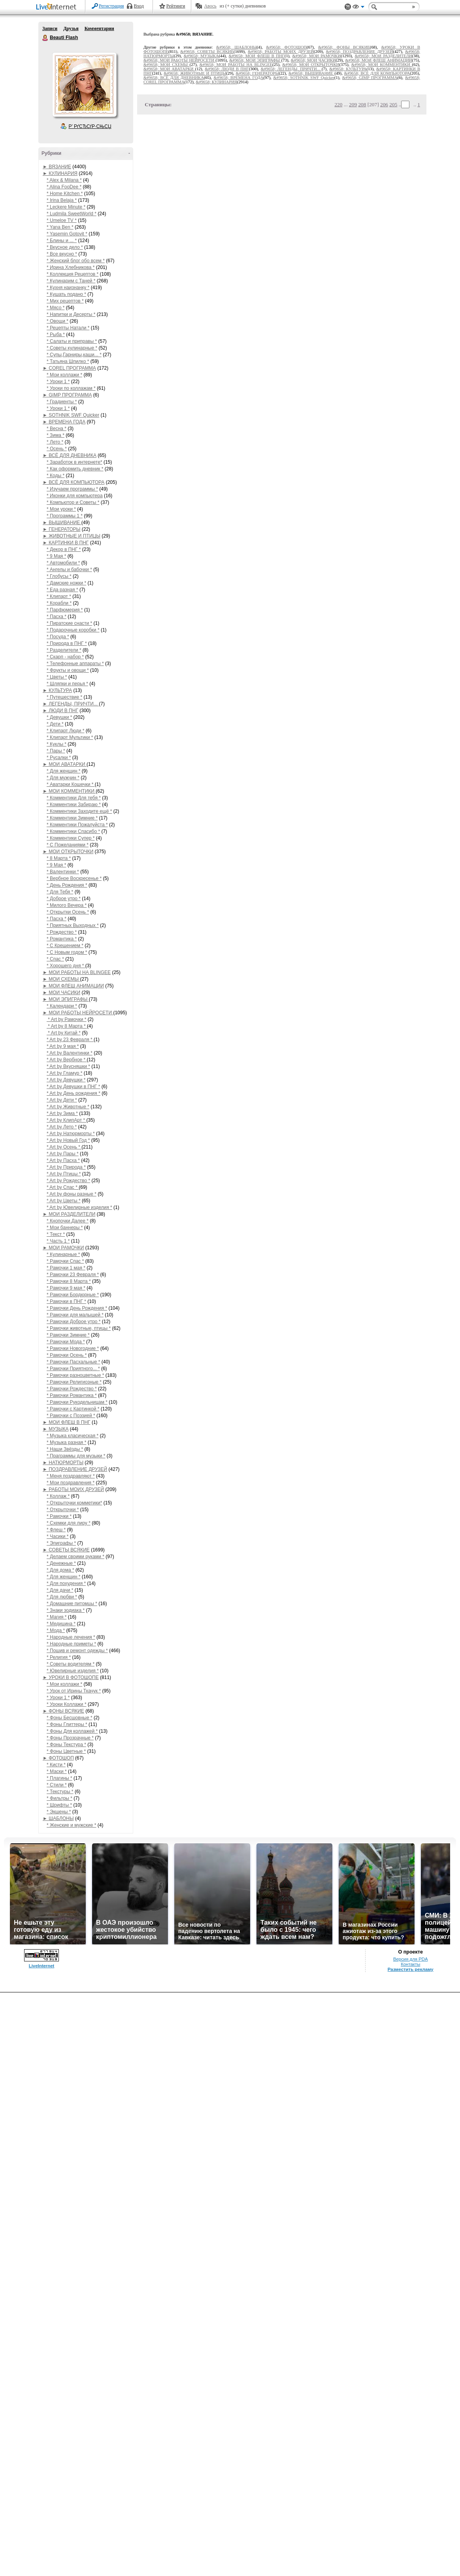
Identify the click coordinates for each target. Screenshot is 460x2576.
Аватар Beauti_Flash (84, 84)
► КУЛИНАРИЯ (60, 173)
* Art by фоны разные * (71, 1194)
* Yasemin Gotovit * (67, 234)
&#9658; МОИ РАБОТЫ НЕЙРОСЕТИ (179, 60)
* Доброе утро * (64, 898)
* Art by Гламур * (64, 1073)
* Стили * (57, 1785)
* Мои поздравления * (70, 1482)
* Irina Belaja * (62, 200)
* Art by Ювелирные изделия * (79, 1207)
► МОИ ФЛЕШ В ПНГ (66, 1422)
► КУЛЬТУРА (57, 690)
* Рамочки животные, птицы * (79, 1328)
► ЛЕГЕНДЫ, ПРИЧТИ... (71, 704)
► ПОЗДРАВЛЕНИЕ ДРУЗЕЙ (75, 1469)
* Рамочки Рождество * (72, 1388)
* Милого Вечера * (67, 905)
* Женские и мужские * (71, 1825)
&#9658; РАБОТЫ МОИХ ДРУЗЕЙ (281, 51)
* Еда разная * (62, 589)
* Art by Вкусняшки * (68, 1066)
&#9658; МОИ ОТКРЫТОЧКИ (310, 64)
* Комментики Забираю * (74, 804)
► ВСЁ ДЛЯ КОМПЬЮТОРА (73, 482)
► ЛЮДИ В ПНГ (60, 710)
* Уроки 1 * (58, 381)
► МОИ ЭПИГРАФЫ (66, 999)
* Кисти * (56, 1764)
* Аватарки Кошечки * (71, 784)
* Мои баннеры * (65, 1227)
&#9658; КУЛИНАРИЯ (216, 82)
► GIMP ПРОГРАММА (67, 395)
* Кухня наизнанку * (68, 287)
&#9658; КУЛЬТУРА (347, 69)
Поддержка (348, 7)
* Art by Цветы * (64, 1200)
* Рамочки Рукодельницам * (77, 1402)
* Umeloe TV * (62, 220)
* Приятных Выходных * (73, 925)
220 (338, 104)
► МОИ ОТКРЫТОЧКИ (68, 851)
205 (393, 104)
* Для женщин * (64, 771)
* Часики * (57, 1536)
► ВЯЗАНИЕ (57, 166)
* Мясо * (55, 307)
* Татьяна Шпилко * (68, 361)
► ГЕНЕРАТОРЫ (61, 529)
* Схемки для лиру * (68, 1523)
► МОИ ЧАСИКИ (61, 992)
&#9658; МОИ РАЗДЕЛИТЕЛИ (383, 56)
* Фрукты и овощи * (68, 670)
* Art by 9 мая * (63, 1046)
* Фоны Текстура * (66, 1744)
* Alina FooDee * (64, 187)
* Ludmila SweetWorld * (71, 213)
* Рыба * (56, 334)
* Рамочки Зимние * (68, 1335)
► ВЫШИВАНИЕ (62, 522)
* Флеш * (56, 1529)
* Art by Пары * (63, 1153)
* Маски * (57, 1771)
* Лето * (55, 442)
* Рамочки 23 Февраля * (73, 1274)
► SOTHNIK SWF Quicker (71, 415)
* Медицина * (61, 1623)
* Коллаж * (58, 1496)
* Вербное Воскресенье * (74, 878)
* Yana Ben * (60, 227)
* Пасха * (56, 616)
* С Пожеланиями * (68, 845)
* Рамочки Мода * (66, 1341)
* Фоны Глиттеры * (67, 1724)
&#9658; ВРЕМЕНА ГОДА (239, 77)
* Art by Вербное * (67, 1059)
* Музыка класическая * (72, 1435)
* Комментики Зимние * (72, 818)
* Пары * (56, 751)
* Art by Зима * (62, 1113)
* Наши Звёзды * (65, 1449)
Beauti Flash (45, 38)
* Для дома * (60, 1570)
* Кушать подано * (66, 294)
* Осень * (57, 448)
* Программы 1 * (65, 516)
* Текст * (56, 1234)
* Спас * (55, 959)
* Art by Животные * (68, 1106)
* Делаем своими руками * (75, 1556)
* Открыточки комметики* (74, 1503)
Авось (210, 6)
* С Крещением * (65, 945)
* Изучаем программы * (72, 489)
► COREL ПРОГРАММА (69, 368)
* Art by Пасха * (63, 1160)
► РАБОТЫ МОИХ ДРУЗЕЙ (73, 1489)
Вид (358, 8)
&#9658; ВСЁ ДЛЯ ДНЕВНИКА (173, 77)
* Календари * (62, 1006)
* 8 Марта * (59, 858)
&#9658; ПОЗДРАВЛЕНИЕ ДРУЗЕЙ (359, 51)
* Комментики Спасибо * (73, 831)
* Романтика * (62, 939)
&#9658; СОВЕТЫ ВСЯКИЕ (207, 51)
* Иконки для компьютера (75, 495)
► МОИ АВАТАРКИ (65, 764)
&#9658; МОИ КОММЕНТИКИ (381, 64)
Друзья (70, 28)
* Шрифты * (59, 1805)
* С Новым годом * (67, 952)
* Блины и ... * (62, 240)
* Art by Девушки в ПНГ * (73, 1086)
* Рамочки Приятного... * (73, 1368)
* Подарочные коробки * (73, 630)
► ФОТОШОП (58, 1758)
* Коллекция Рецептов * (72, 274)
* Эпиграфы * (61, 1543)
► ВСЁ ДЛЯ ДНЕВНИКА (69, 455)
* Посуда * (58, 636)
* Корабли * (59, 603)
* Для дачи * (60, 1590)
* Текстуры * (60, 1791)
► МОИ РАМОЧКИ (63, 1247)
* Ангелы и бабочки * (69, 569)
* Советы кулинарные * (72, 348)
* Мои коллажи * (64, 375)
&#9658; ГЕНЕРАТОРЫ (257, 73)
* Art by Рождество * (68, 1180)
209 (353, 104)
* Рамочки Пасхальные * (73, 1362)
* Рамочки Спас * (65, 1261)
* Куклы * (56, 744)
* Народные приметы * (71, 1644)
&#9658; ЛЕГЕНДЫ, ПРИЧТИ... (291, 69)
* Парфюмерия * (65, 610)
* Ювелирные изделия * (73, 1670)
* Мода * (56, 1630)
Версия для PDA (410, 1959)
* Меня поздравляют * (71, 1476)
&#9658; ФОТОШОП (286, 47)
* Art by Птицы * (64, 1174)
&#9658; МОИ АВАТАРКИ (169, 69)
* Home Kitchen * (65, 193)
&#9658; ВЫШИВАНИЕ (311, 73)
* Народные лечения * (71, 1637)
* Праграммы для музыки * (76, 1456)
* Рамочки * (59, 1516)
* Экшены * (59, 1811)
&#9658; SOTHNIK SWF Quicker (304, 77)
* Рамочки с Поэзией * (71, 1415)
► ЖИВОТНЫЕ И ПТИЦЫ (71, 536)
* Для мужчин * (63, 777)
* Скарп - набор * (65, 657)
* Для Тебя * (60, 892)
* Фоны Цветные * (66, 1751)
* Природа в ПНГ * (67, 643)
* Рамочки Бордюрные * (73, 1294)
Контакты (410, 1964)
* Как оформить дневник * (75, 469)
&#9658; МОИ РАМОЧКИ (316, 56)
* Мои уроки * (61, 509)
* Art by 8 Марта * (67, 1026)
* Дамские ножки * (66, 583)
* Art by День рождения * (73, 1093)
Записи (49, 28)
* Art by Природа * (66, 1167)
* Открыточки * (63, 1509)
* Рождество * (62, 932)
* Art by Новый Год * (68, 1140)
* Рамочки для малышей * (75, 1315)
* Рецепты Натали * (68, 328)
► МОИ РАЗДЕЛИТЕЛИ (69, 1214)
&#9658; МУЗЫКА (201, 56)
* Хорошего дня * (66, 965)
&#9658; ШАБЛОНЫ (236, 47)
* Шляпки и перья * (67, 683)
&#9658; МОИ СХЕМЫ (166, 64)
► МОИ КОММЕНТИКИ (69, 791)
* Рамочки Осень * (67, 1355)
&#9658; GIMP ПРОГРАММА (370, 77)
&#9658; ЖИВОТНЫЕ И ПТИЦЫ (195, 73)
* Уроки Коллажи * (67, 1704)
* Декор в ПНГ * (64, 549)
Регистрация (111, 6)
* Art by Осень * (64, 1147)
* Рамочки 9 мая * (66, 1288)
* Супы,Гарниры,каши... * (74, 354)
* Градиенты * (62, 401)
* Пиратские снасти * (69, 623)
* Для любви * (62, 1597)
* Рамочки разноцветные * (75, 1375)
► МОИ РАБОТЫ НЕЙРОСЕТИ (78, 1012)
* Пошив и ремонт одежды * (77, 1650)
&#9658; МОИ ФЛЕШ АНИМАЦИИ (378, 60)
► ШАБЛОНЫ (58, 1818)
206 (384, 104)
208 (362, 104)
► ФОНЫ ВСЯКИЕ (63, 1711)
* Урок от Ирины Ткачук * (74, 1691)
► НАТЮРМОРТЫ (63, 1462)
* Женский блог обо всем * (76, 260)
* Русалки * (59, 757)
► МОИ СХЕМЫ (61, 979)
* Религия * (59, 1657)
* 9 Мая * (56, 556)
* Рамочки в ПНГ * (66, 1301)
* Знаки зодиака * (66, 1610)
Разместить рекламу (411, 1969)
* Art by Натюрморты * (71, 1133)
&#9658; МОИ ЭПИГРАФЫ (255, 60)
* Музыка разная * (66, 1442)
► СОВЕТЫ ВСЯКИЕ (66, 1550)
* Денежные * (61, 1563)
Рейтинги (175, 6)
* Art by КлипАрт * (66, 1120)
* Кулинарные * (63, 1254)
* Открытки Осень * (68, 912)
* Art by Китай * (64, 1033)
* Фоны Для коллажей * (72, 1731)
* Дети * (55, 724)
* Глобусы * (59, 576)
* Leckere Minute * (66, 207)
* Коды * (55, 475)
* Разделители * (64, 650)
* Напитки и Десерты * (71, 314)
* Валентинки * (63, 871)
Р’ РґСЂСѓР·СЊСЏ (90, 126)
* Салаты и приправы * (72, 341)
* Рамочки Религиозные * (74, 1382)
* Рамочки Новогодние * (73, 1348)
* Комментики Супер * (70, 838)
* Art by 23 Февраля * (70, 1039)
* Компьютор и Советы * (73, 502)
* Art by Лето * (62, 1127)
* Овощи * (57, 321)
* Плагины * (59, 1778)
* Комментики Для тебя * (74, 798)
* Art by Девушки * (66, 1080)
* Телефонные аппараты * (75, 663)
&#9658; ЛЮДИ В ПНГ (227, 69)
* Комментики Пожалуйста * (77, 824)
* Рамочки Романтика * (72, 1395)
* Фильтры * (59, 1798)
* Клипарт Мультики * (70, 737)
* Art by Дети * (62, 1100)
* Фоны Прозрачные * (70, 1738)
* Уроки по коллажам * (71, 388)
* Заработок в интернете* (74, 462)
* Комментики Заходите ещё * (79, 811)
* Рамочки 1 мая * (66, 1268)
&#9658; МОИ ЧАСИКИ (313, 60)
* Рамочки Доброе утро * (74, 1321)
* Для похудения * (66, 1583)
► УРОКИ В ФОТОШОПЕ (71, 1677)
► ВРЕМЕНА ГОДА (64, 422)
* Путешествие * (64, 697)
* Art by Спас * (63, 1187)
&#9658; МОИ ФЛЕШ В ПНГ (256, 56)
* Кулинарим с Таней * (71, 281)
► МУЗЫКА (55, 1429)
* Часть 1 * (58, 1241)
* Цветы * (57, 677)
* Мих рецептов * (65, 301)
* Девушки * (59, 717)
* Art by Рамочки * (67, 1019)
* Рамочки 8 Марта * (69, 1281)
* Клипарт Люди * (65, 730)
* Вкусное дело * (65, 247)
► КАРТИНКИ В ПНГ (66, 542)
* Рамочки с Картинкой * (73, 1409)
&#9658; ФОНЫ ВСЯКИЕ (344, 47)
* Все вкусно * (62, 254)
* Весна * (56, 428)
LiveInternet (57, 7)
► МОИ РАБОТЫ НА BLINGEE (77, 972)
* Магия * (56, 1617)
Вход (139, 6)
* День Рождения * (67, 885)
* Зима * (55, 435)
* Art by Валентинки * (69, 1053)
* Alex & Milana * (64, 180)
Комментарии (99, 28)
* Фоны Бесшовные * (69, 1717)
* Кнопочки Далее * (68, 1221)
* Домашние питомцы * (72, 1603)
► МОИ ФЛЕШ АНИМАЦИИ (73, 986)
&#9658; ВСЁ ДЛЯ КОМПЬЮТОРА (377, 73)
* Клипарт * (59, 596)
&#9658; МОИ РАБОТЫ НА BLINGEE (236, 64)
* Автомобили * (63, 563)
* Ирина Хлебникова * (70, 267)
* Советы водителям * (70, 1664)
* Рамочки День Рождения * (77, 1308)
